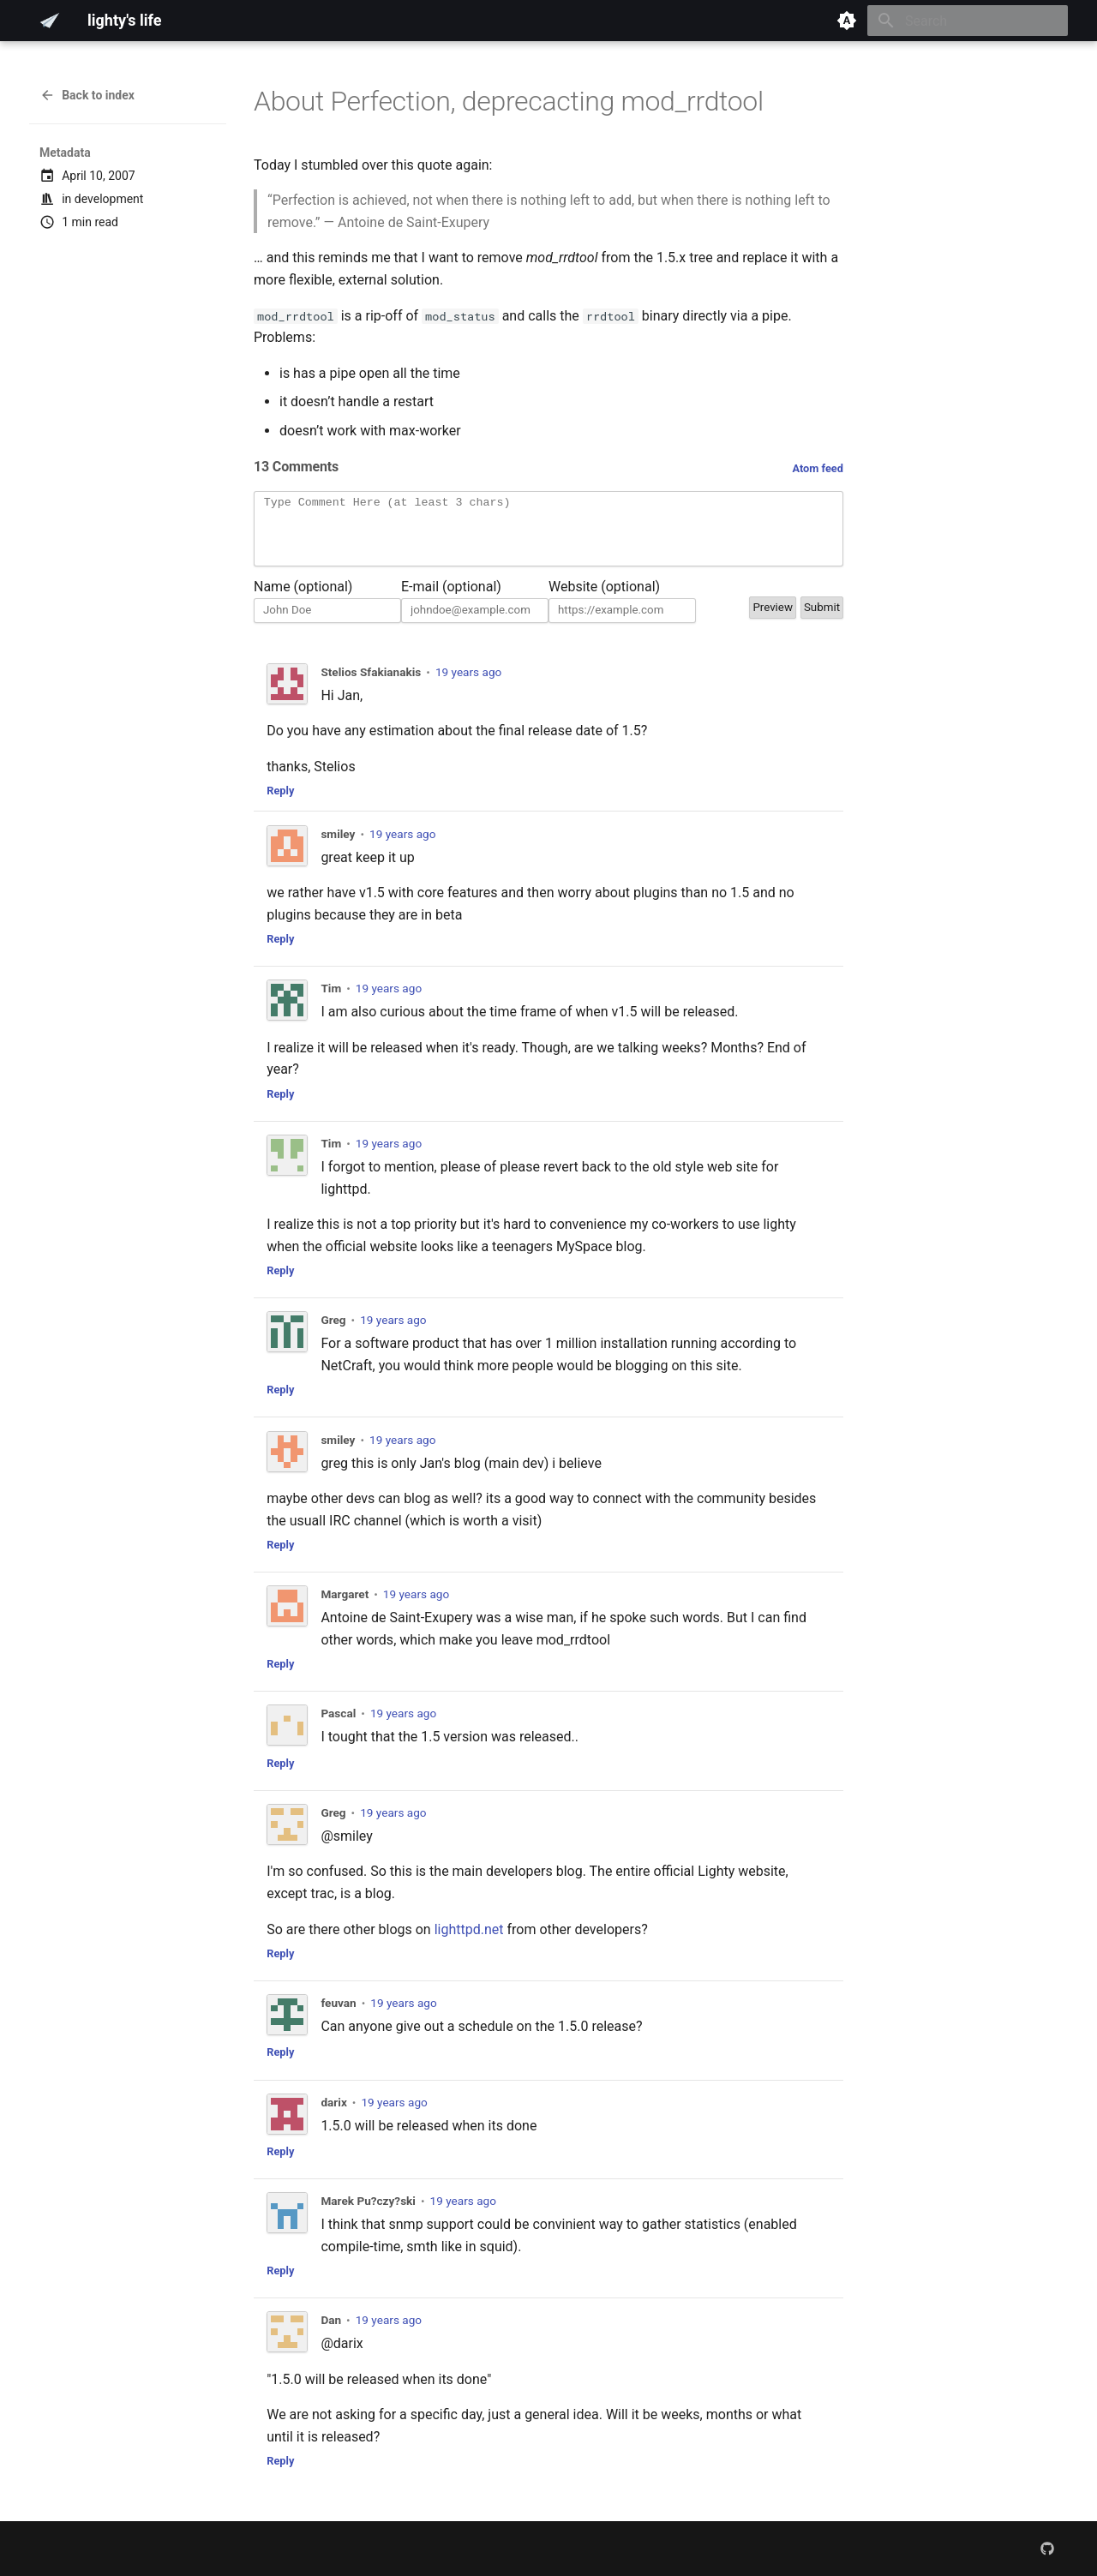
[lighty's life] (50, 20)
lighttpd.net (469, 1942)
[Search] (967, 20)
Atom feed (817, 468)
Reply (280, 803)
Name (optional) (303, 599)
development (109, 199)
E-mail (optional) (451, 599)
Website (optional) (604, 599)
